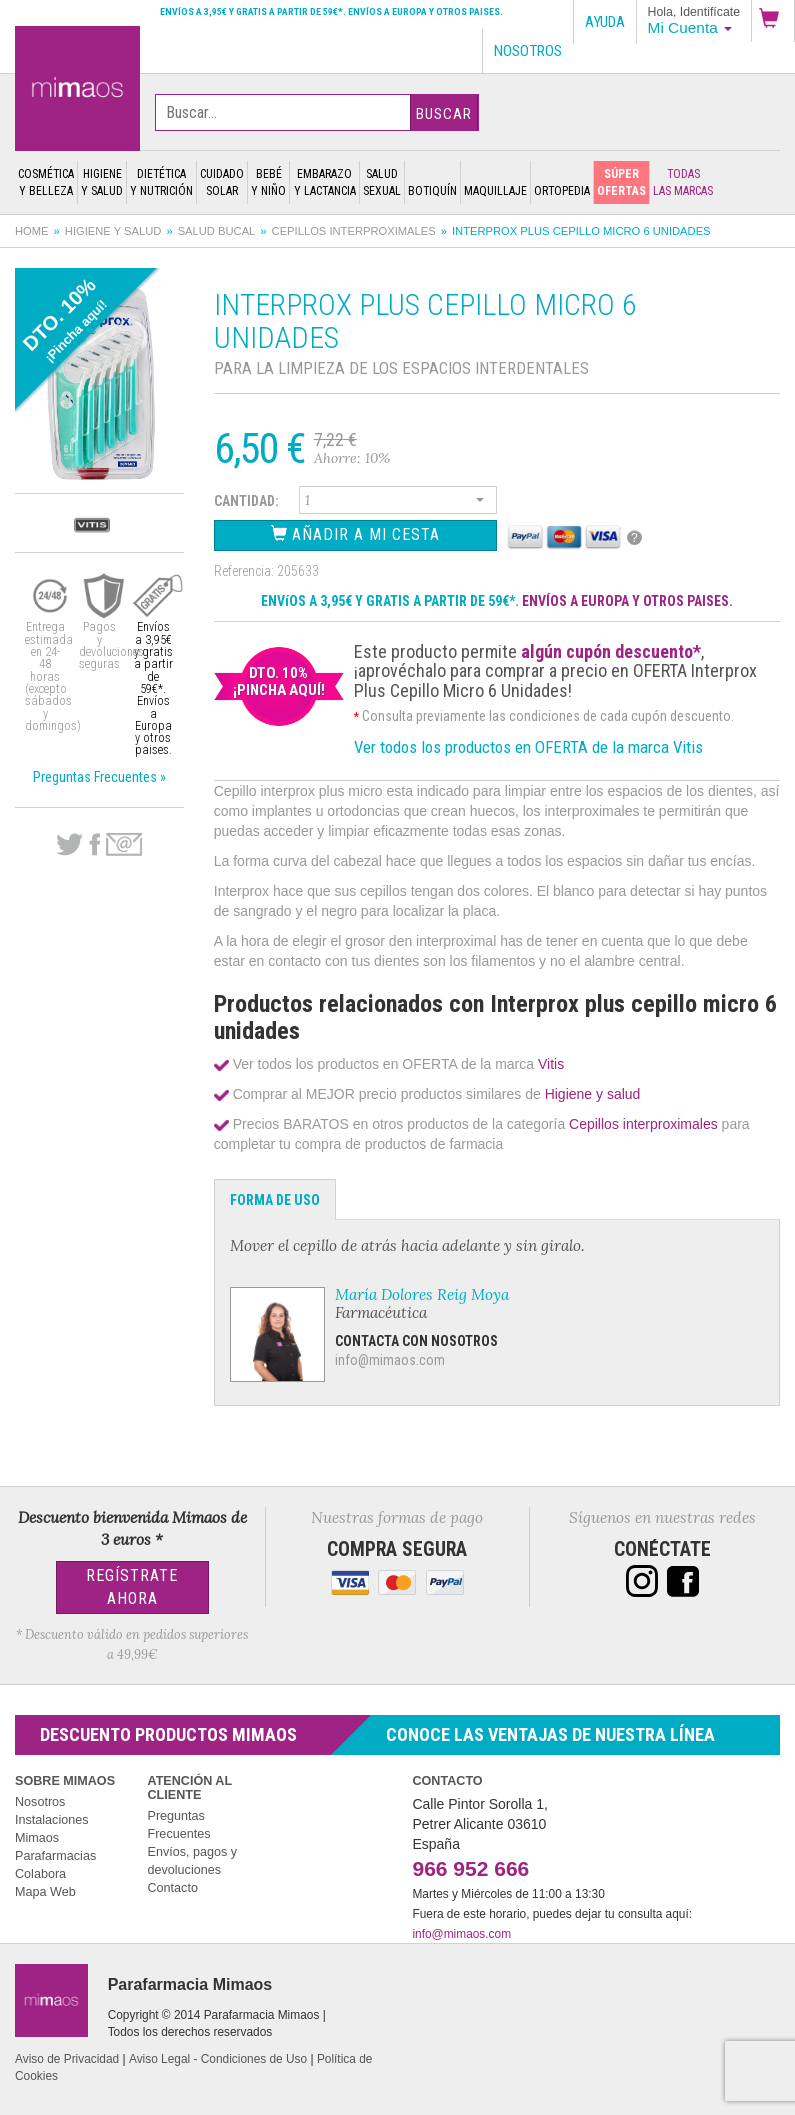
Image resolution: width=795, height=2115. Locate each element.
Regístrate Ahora (132, 1587)
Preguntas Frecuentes (178, 1825)
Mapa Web (45, 1892)
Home (32, 231)
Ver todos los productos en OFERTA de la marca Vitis (528, 747)
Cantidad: (246, 501)
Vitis (551, 1064)
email (124, 844)
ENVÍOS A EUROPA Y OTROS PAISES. (627, 601)
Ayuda (605, 22)
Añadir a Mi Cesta (355, 534)
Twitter (69, 845)
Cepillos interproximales (354, 231)
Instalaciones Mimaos (52, 1829)
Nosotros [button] (528, 51)
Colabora (40, 1874)
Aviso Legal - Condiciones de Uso (218, 2059)
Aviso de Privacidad (67, 2059)
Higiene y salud (113, 231)
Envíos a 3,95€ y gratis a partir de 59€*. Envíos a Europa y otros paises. (331, 11)
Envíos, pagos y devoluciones (192, 1861)
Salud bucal (217, 231)
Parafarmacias (55, 1856)
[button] (773, 21)
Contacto (172, 1888)
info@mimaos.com (390, 1360)
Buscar (444, 114)
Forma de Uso (275, 1200)
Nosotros (40, 1802)
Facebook (94, 845)
